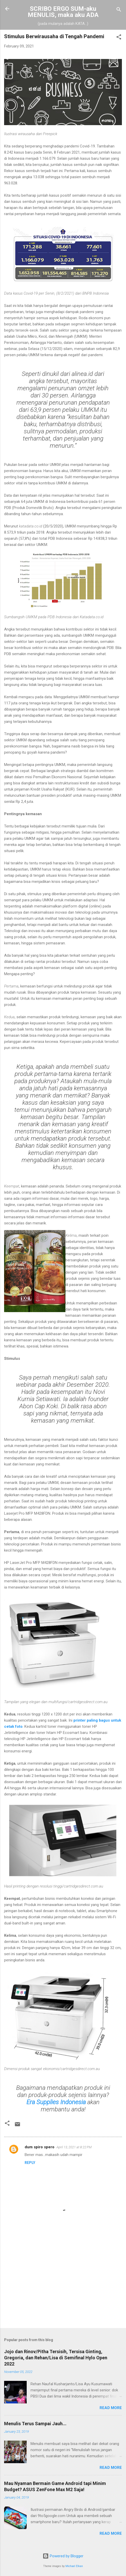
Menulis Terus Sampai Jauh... (35, 2423)
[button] (119, 38)
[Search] (119, 10)
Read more (111, 2407)
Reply (30, 2163)
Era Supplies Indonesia (56, 2102)
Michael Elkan (74, 2566)
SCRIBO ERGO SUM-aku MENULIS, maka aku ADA (63, 11)
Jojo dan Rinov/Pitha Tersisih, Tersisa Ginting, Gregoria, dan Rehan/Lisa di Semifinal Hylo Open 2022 (55, 2358)
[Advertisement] (63, 2284)
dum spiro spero (39, 2147)
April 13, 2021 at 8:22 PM (74, 2147)
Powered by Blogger (63, 2556)
